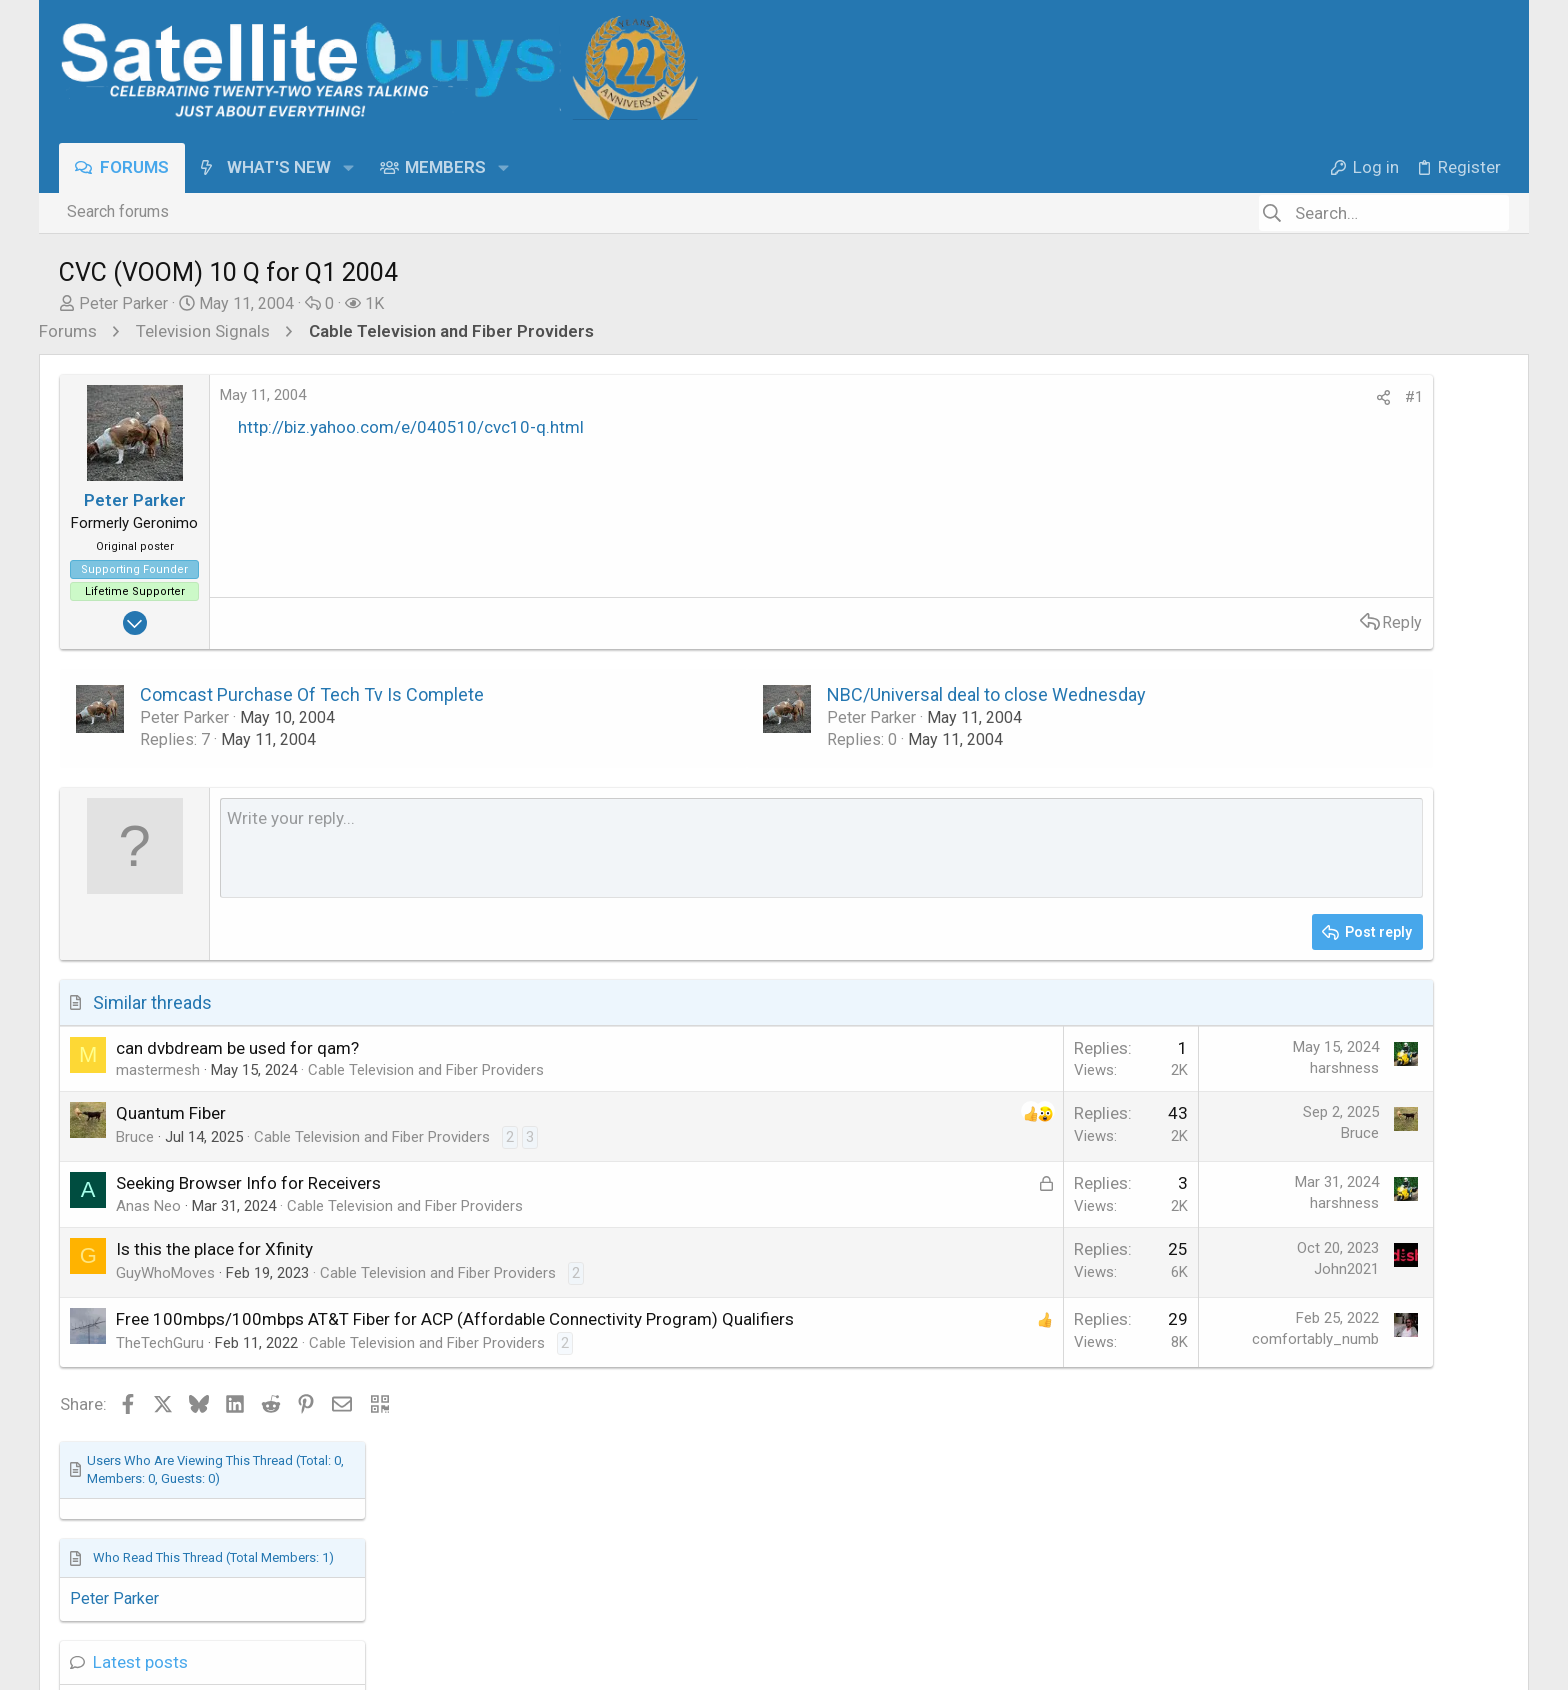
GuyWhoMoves (165, 1273)
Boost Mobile (1296, 939)
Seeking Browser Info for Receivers (248, 1183)
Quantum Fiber (171, 1113)
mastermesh (158, 1070)
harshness (1094, 1068)
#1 (1164, 397)
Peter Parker (123, 303)
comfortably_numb (1065, 1339)
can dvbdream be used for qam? (237, 1048)
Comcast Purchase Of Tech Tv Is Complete (312, 694)
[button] (348, 167)
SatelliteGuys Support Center (1348, 791)
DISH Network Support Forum (1350, 682)
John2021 (1096, 1269)
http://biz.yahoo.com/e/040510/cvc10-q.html (411, 427)
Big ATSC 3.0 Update (1324, 831)
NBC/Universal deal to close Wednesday (861, 694)
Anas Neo (148, 1206)
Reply (1152, 622)
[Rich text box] (696, 848)
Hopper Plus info (1309, 637)
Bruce (135, 1137)
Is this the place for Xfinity (214, 1249)
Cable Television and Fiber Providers (426, 1070)
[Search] (1384, 213)
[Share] (1133, 398)
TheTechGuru (160, 1366)
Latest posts (1283, 595)
